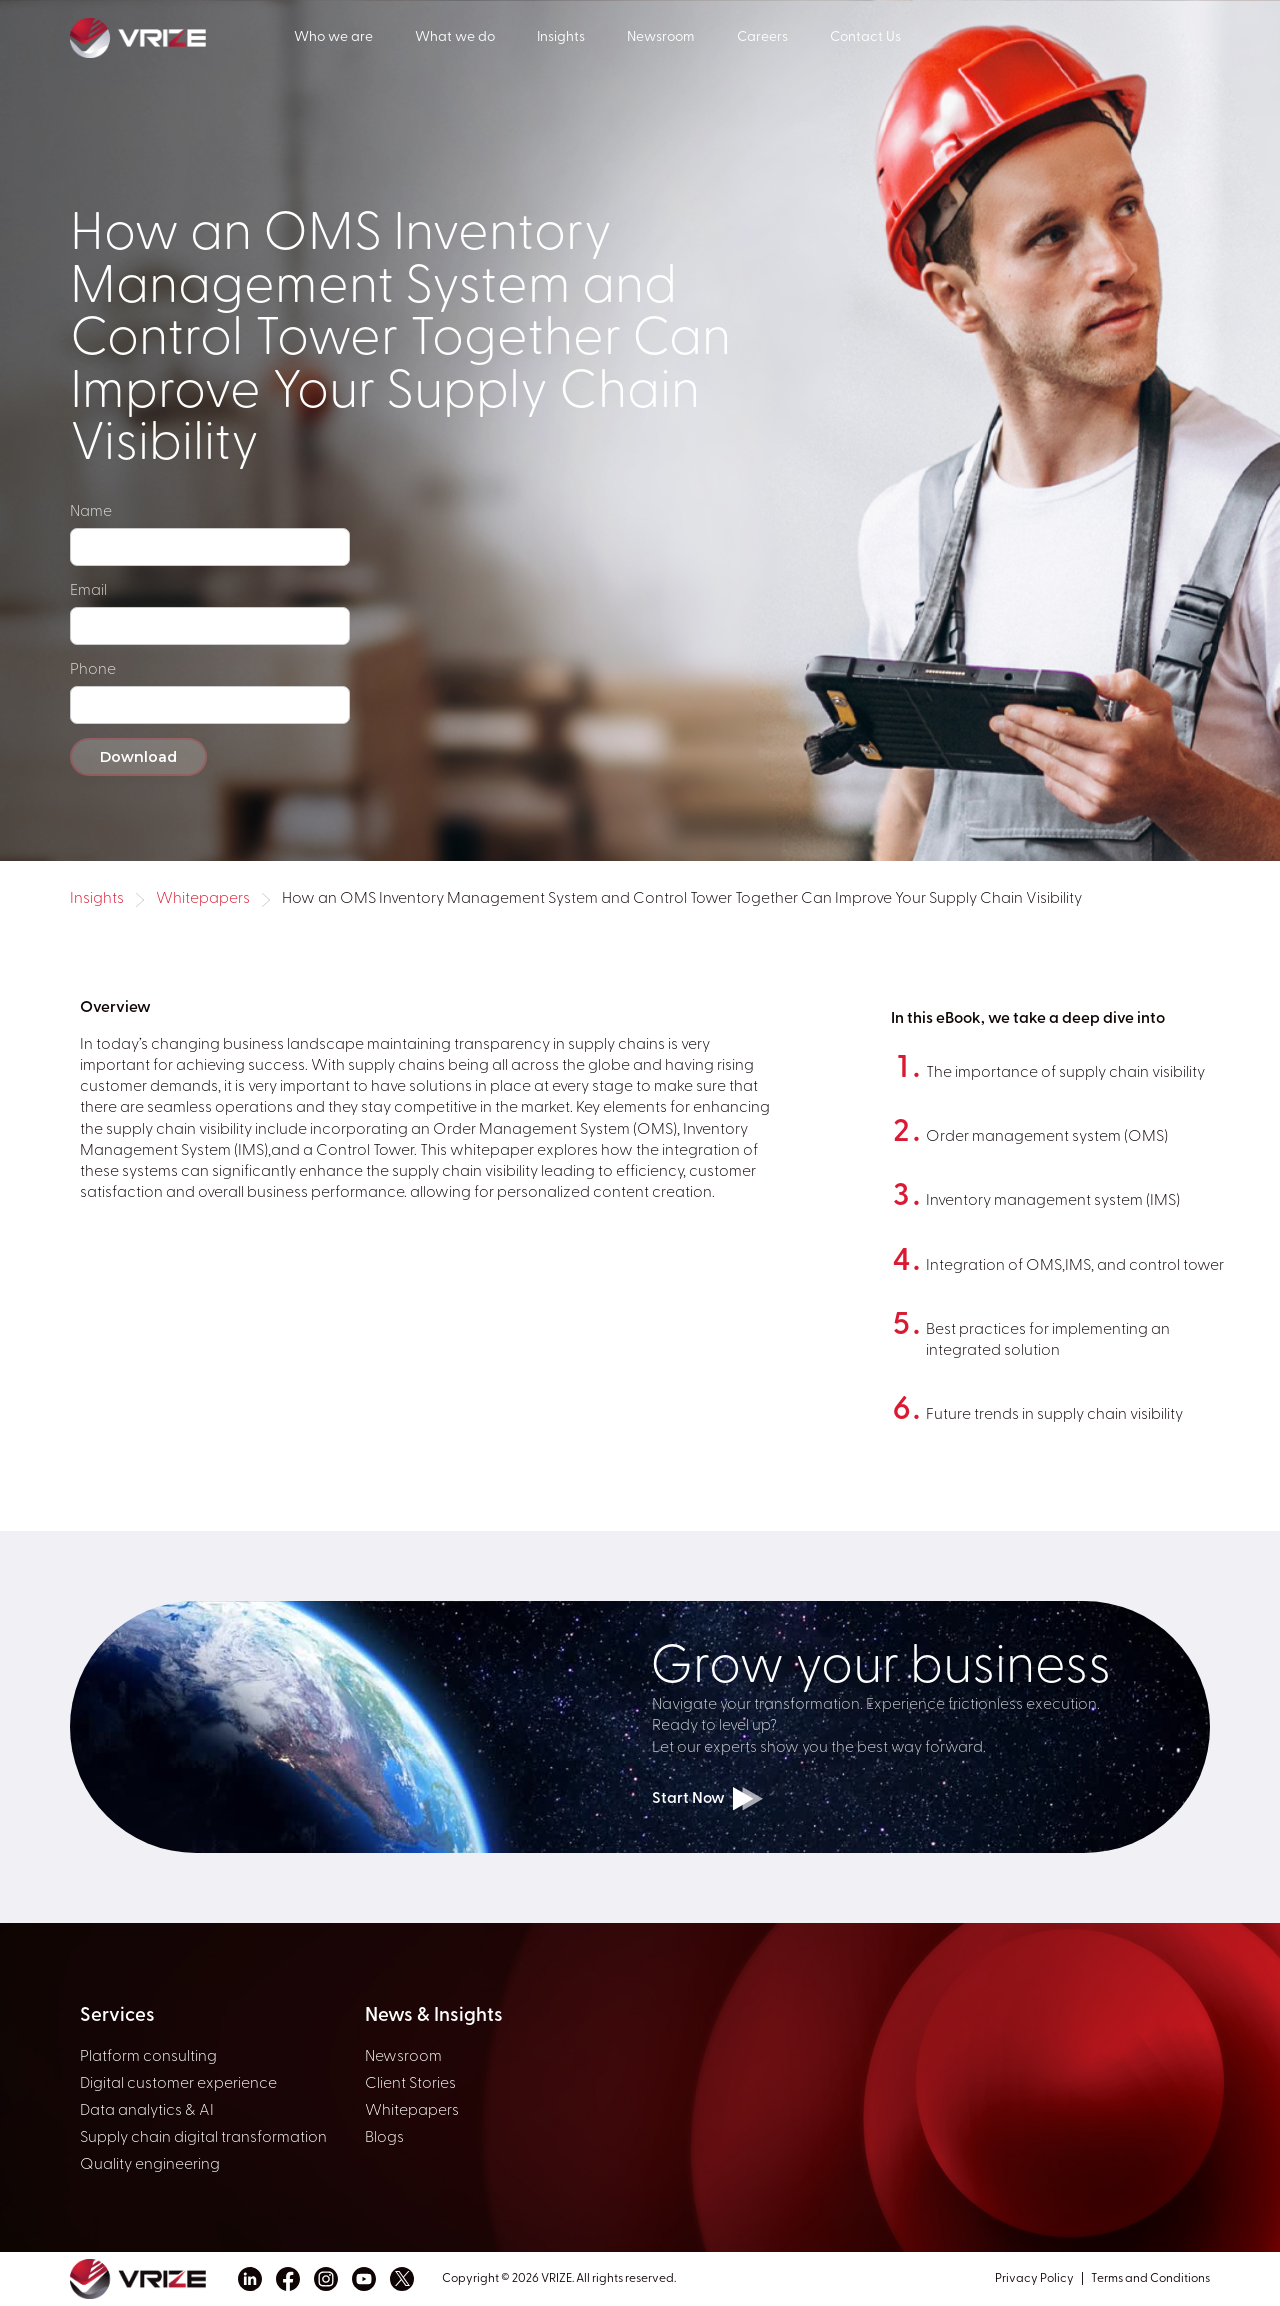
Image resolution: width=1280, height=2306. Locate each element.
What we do (455, 37)
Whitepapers (203, 899)
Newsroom (661, 37)
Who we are (333, 37)
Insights (561, 37)
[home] (182, 36)
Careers (762, 37)
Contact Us (865, 37)
